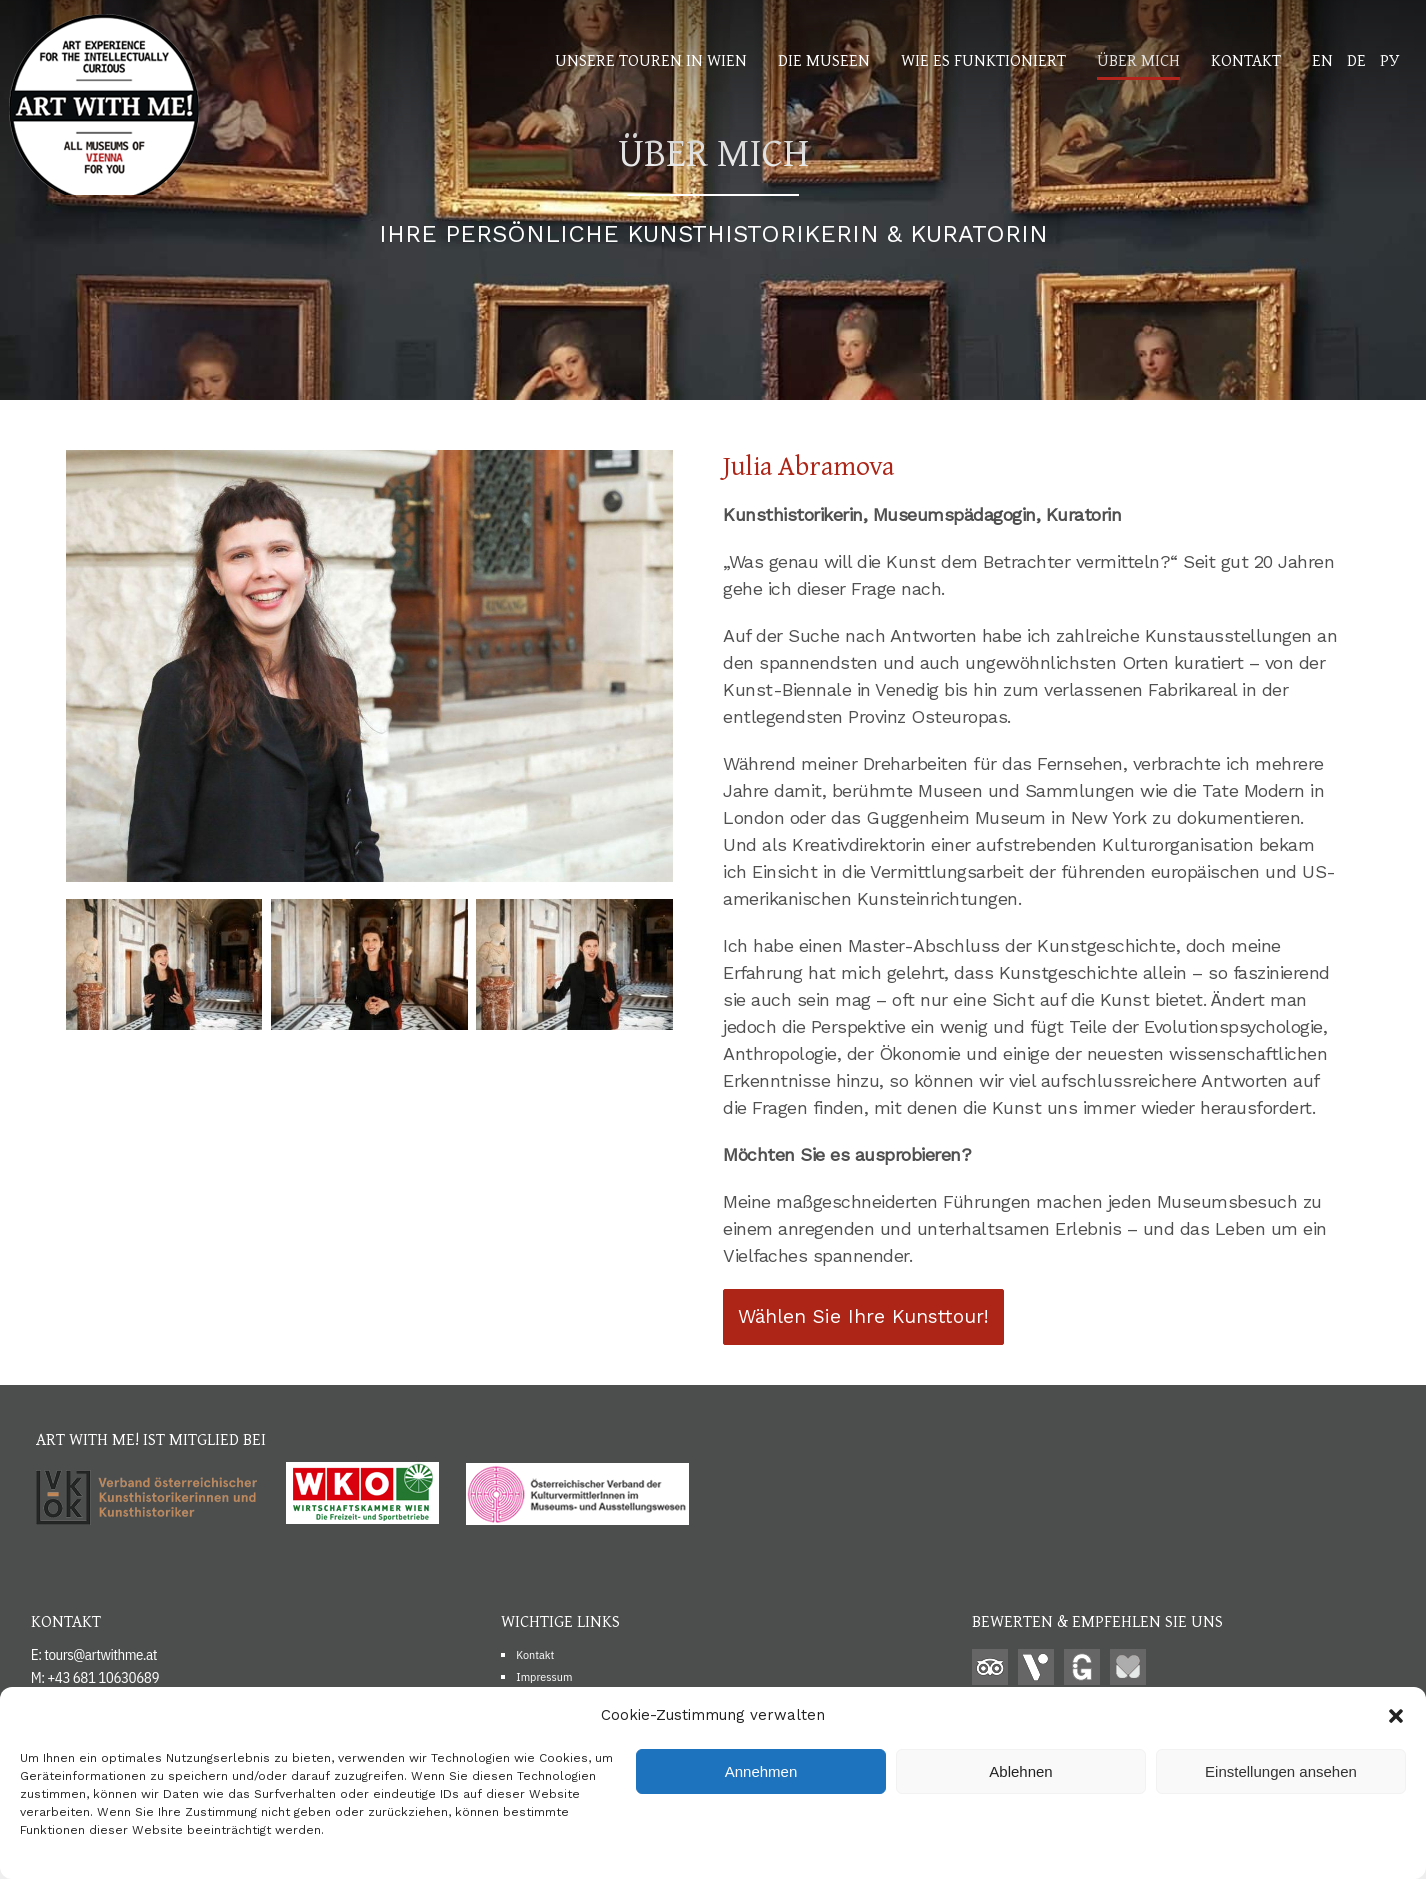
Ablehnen (1020, 1771)
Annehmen (761, 1771)
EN (1322, 59)
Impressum (544, 1676)
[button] (1396, 1716)
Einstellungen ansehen (1281, 1771)
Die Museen (824, 59)
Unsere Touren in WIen (651, 59)
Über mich (1138, 59)
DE (1356, 59)
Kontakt (1246, 59)
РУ (1389, 59)
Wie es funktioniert (983, 59)
